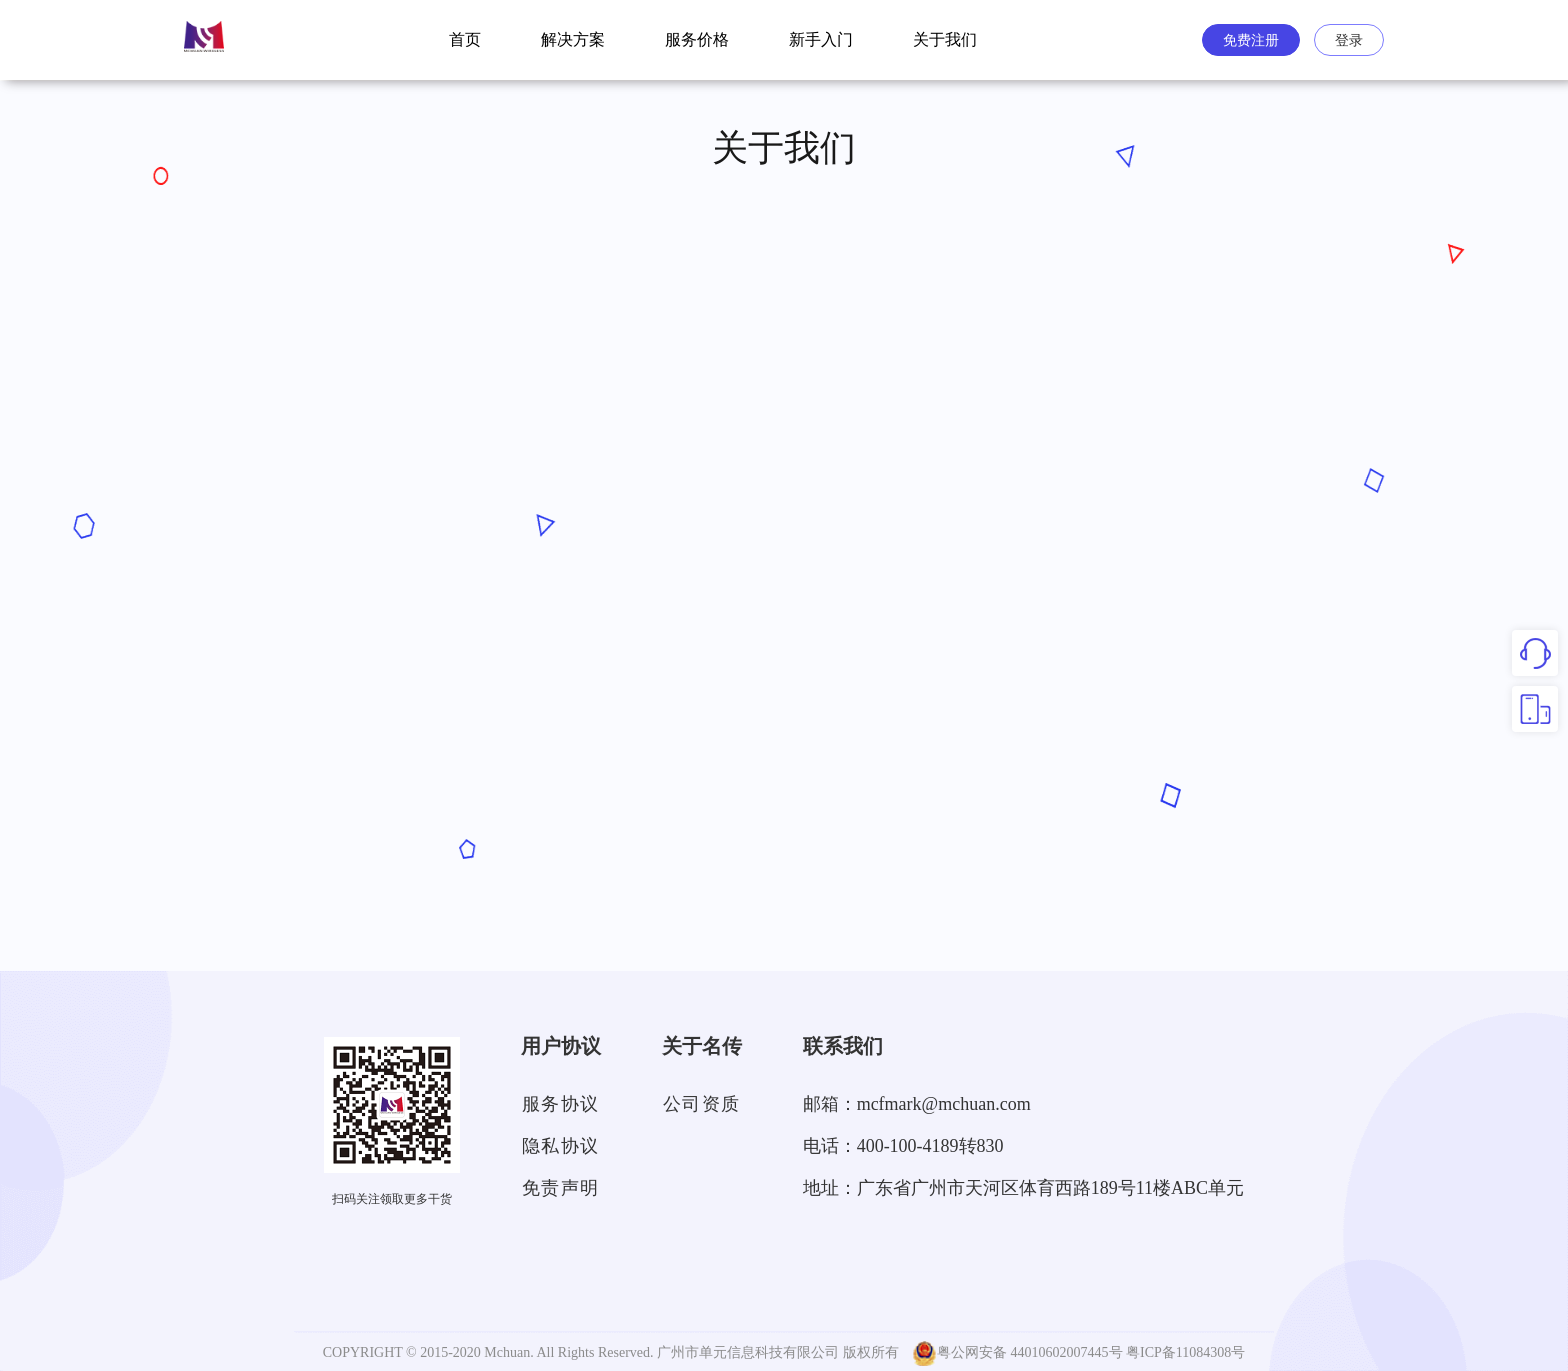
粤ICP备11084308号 (1185, 1352)
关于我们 (945, 39)
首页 (465, 39)
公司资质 (702, 1104)
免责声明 (561, 1188)
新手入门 (821, 39)
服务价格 (697, 39)
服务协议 (561, 1104)
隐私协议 (561, 1146)
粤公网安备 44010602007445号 (1017, 1353)
